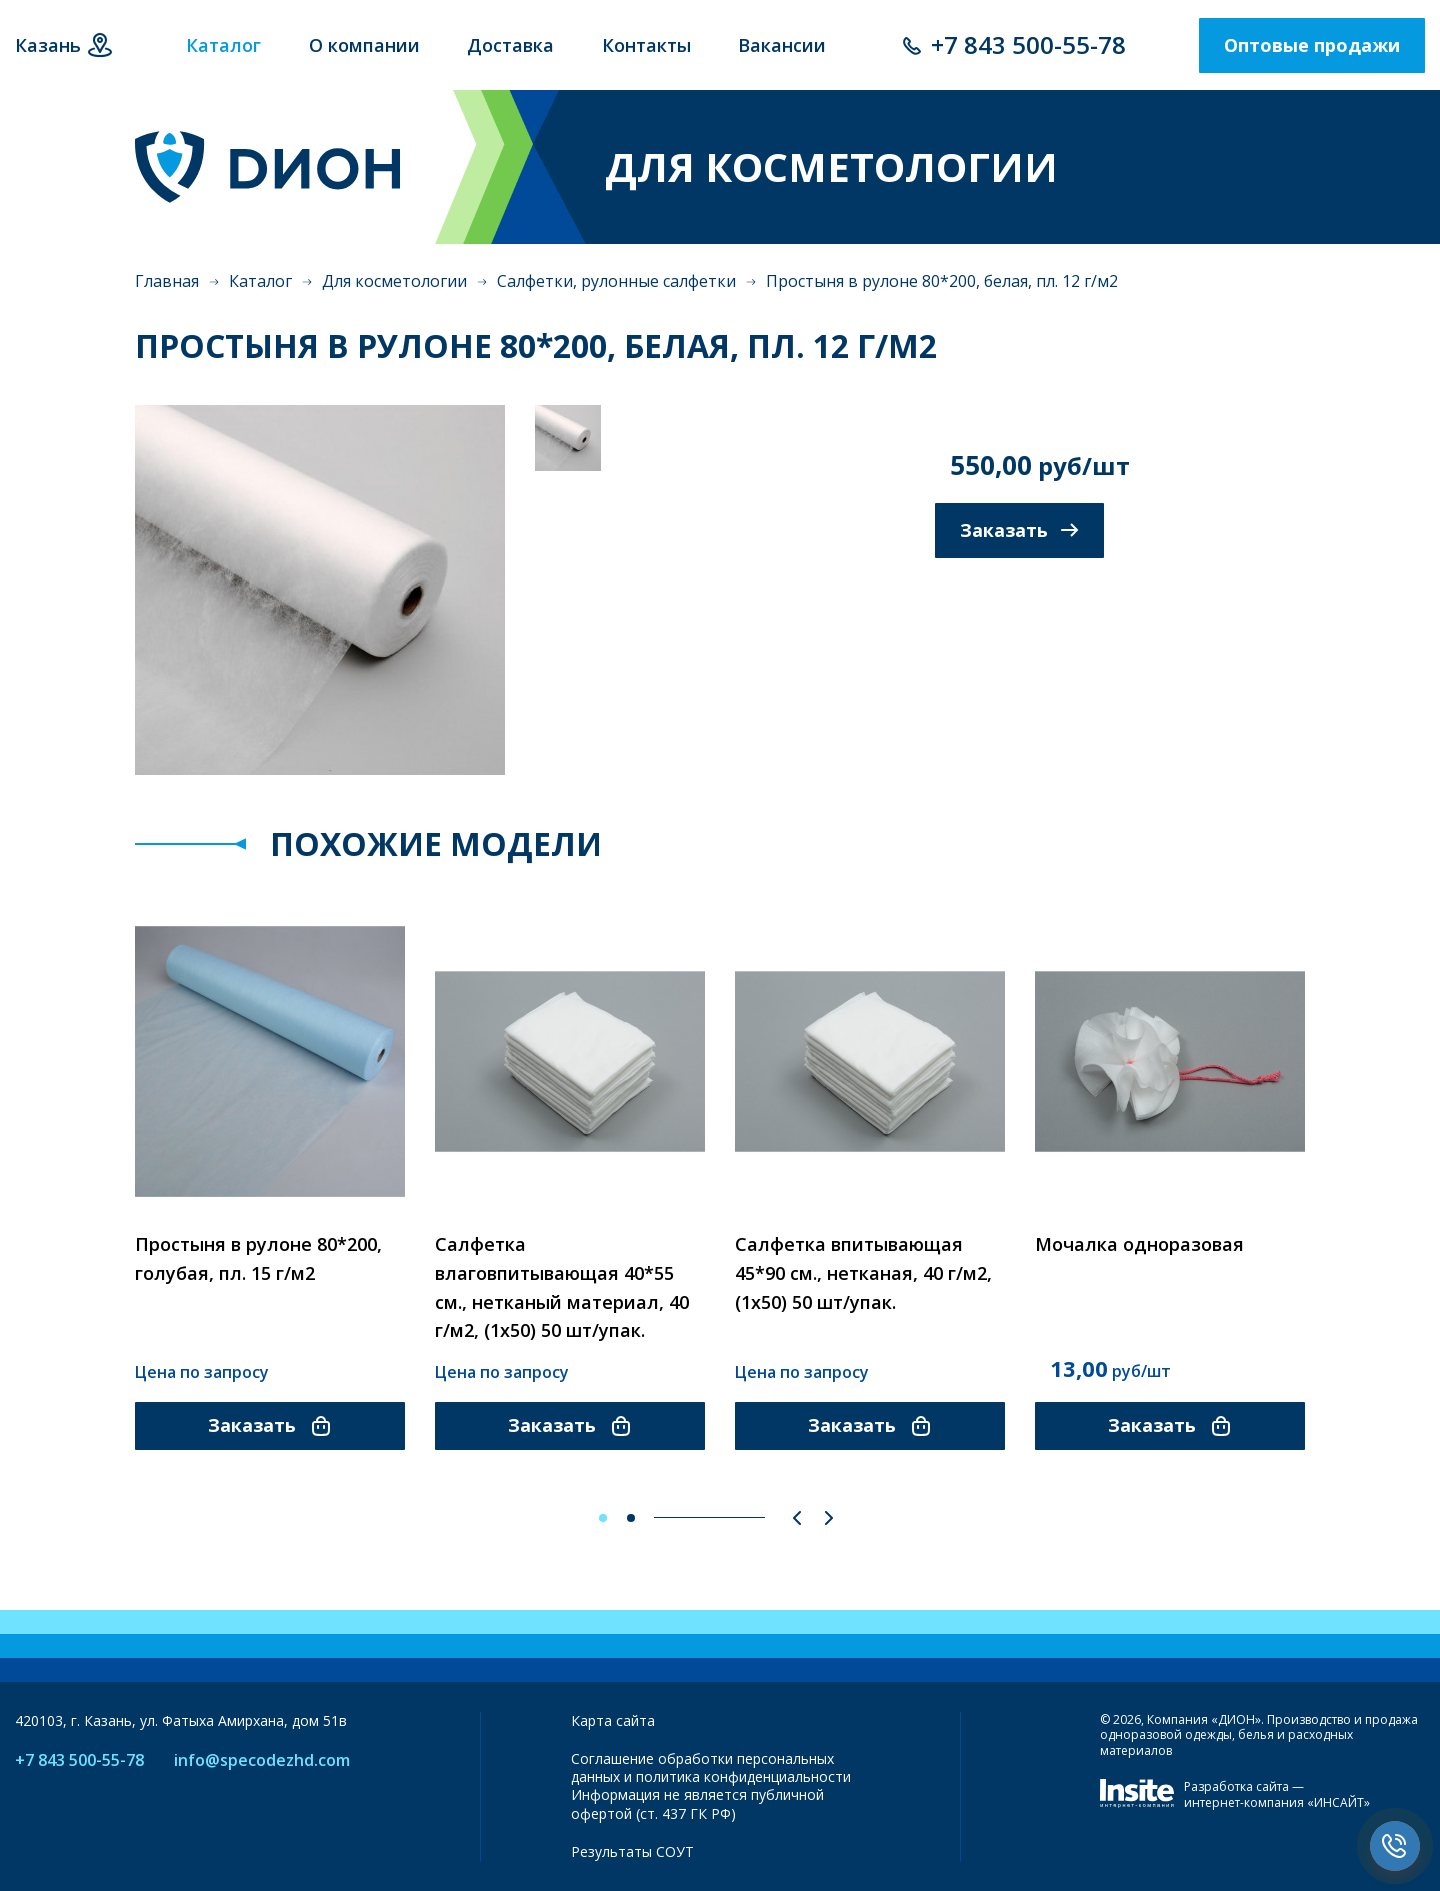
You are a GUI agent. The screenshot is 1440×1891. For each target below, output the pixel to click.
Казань (48, 45)
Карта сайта (613, 1720)
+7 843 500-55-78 (1028, 44)
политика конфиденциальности (743, 1776)
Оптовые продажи (1312, 45)
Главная (167, 281)
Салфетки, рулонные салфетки (616, 281)
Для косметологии (394, 281)
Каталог (260, 281)
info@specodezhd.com (262, 1760)
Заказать (1019, 530)
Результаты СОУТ (632, 1851)
